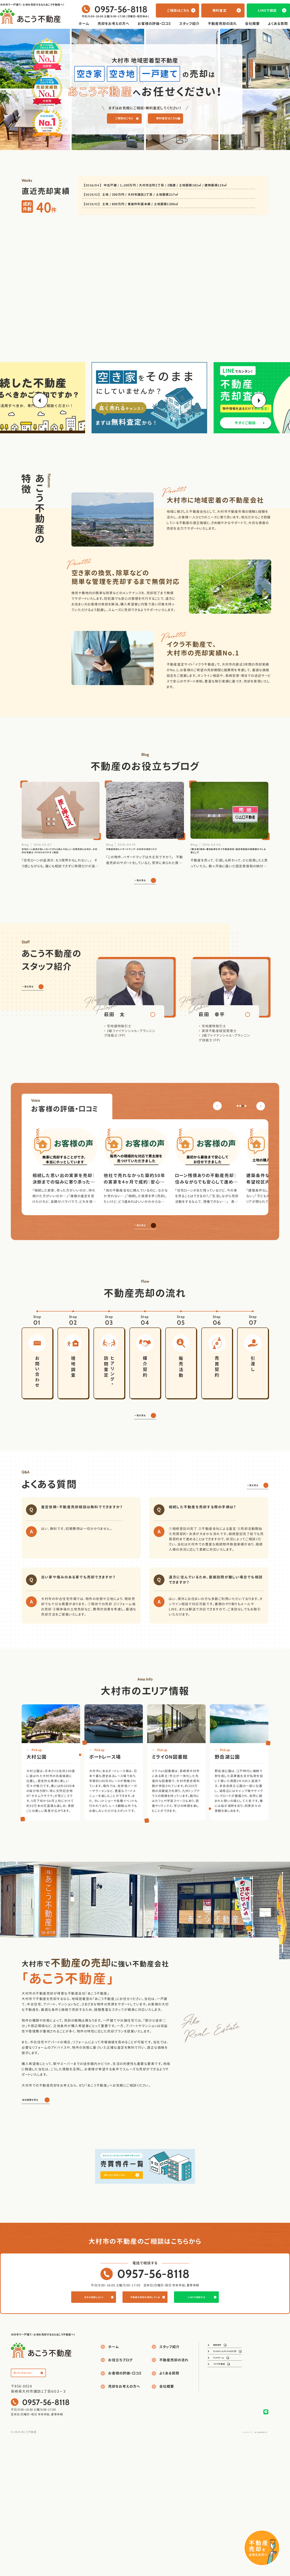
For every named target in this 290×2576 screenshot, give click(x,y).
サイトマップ (234, 2552)
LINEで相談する (239, 2362)
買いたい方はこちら (30, 2490)
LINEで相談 (272, 10)
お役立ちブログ (120, 2429)
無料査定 (227, 10)
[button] (40, 407)
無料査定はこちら (182, 122)
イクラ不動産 (223, 2446)
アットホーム (223, 2436)
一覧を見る (136, 891)
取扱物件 (220, 2416)
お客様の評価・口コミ (154, 23)
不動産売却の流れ (222, 23)
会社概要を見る (37, 2133)
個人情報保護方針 (256, 2552)
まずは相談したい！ (69, 2362)
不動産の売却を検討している (149, 2362)
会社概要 (252, 23)
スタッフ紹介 (189, 23)
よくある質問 (278, 23)
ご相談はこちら (181, 10)
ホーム (84, 23)
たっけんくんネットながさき (234, 2426)
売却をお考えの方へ (114, 23)
